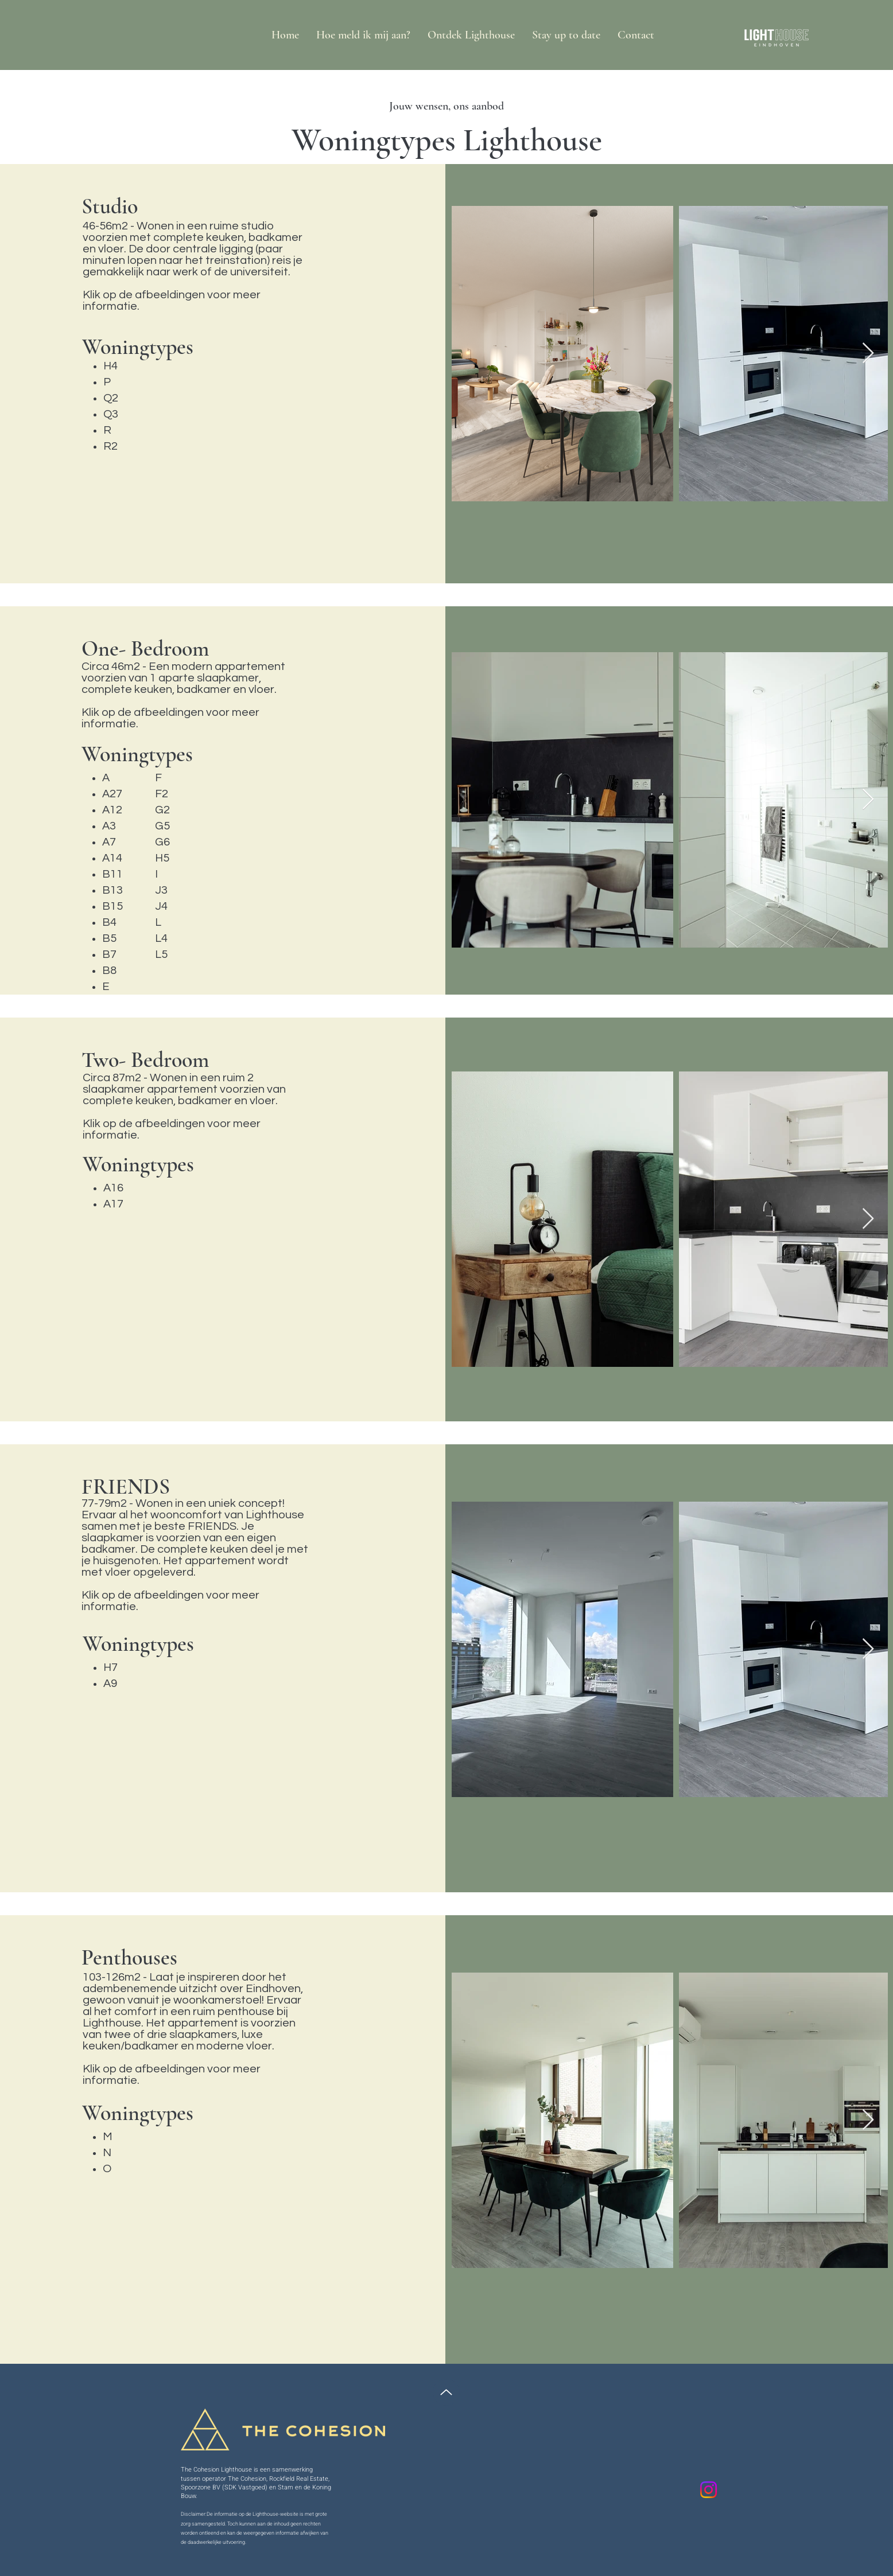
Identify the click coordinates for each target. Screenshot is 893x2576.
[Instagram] (708, 2489)
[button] (471, 35)
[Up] (446, 2392)
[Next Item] (868, 353)
